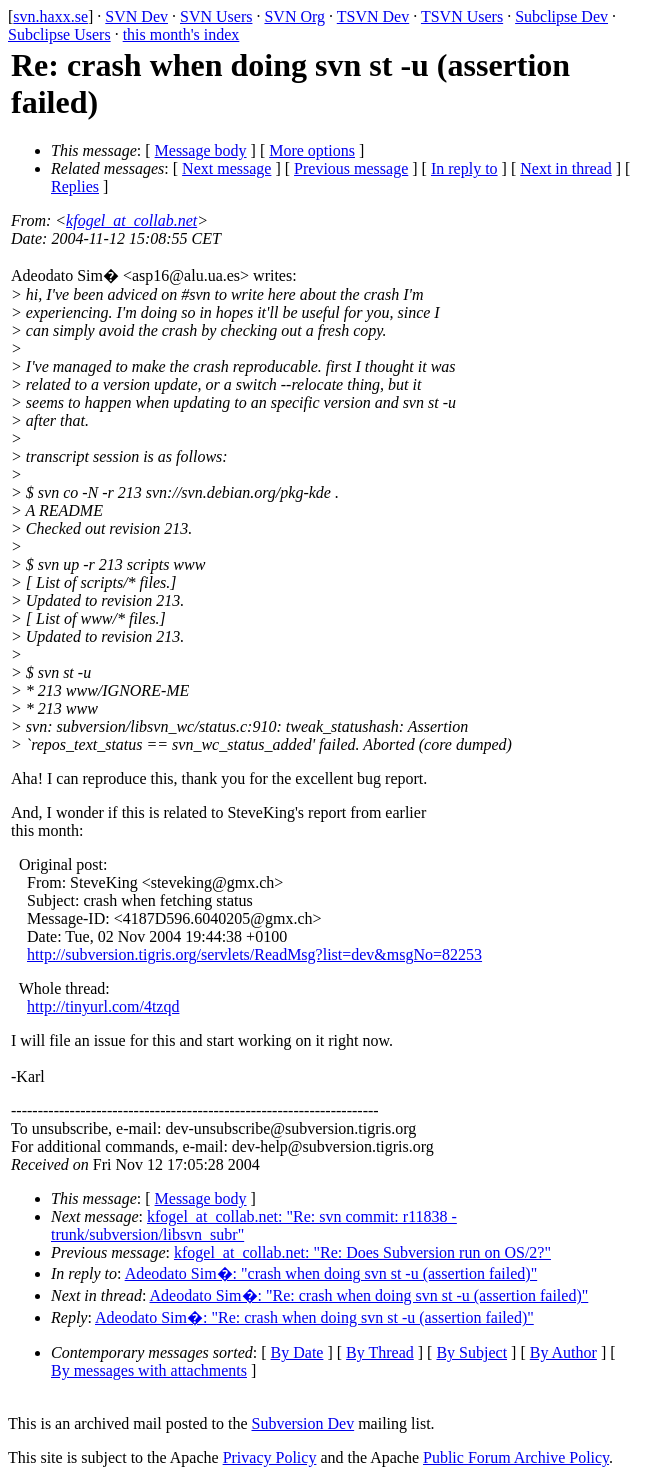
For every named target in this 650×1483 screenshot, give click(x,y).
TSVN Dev (373, 16)
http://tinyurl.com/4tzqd (103, 1006)
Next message (226, 168)
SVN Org (294, 16)
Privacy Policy (270, 1457)
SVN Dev (136, 16)
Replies (75, 186)
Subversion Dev (303, 1423)
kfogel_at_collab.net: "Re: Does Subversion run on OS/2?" (362, 1252)
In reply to (464, 168)
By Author (563, 1352)
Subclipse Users (59, 34)
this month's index (181, 34)
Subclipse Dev (561, 16)
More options (312, 150)
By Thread (380, 1352)
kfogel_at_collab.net (131, 220)
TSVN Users (462, 16)
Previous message (351, 168)
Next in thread (566, 168)
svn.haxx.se (50, 16)
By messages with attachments (149, 1370)
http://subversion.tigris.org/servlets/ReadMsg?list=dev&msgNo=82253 (254, 954)
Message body (201, 150)
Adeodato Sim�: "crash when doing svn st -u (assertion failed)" (331, 1273)
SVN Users (216, 16)
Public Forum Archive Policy (516, 1457)
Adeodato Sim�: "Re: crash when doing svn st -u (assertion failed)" (369, 1295)
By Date (297, 1352)
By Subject (471, 1352)
